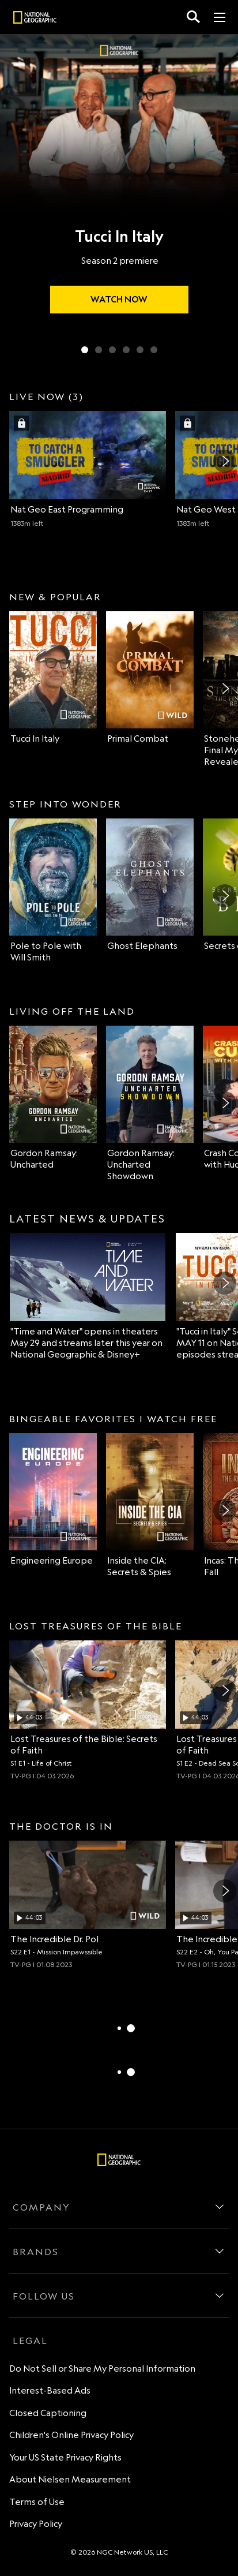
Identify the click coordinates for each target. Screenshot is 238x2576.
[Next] (224, 461)
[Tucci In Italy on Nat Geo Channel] (53, 678)
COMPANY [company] (41, 2207)
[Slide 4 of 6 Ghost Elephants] (126, 350)
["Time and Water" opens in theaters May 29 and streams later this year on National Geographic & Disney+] (87, 1296)
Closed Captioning (47, 2412)
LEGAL (30, 2340)
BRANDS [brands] (36, 2251)
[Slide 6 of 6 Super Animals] (154, 350)
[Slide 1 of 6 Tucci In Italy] (85, 350)
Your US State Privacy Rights (65, 2457)
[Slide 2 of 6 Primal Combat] (98, 350)
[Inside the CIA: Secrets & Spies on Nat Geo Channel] (150, 1505)
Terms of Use (37, 2501)
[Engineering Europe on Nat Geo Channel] (53, 1499)
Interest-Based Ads (49, 2390)
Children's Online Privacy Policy (71, 2434)
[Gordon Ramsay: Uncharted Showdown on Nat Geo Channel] (150, 1104)
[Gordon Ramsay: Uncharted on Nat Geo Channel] (53, 1098)
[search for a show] (193, 17)
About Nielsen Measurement (70, 2479)
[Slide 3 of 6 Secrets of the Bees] (112, 350)
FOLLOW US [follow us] (44, 2296)
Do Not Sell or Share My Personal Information (102, 2368)
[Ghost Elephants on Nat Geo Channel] (150, 885)
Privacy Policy (35, 2523)
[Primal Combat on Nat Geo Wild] (150, 678)
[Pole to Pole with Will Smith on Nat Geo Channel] (53, 890)
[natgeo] (34, 19)
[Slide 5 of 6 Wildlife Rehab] (140, 350)
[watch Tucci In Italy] (119, 299)
